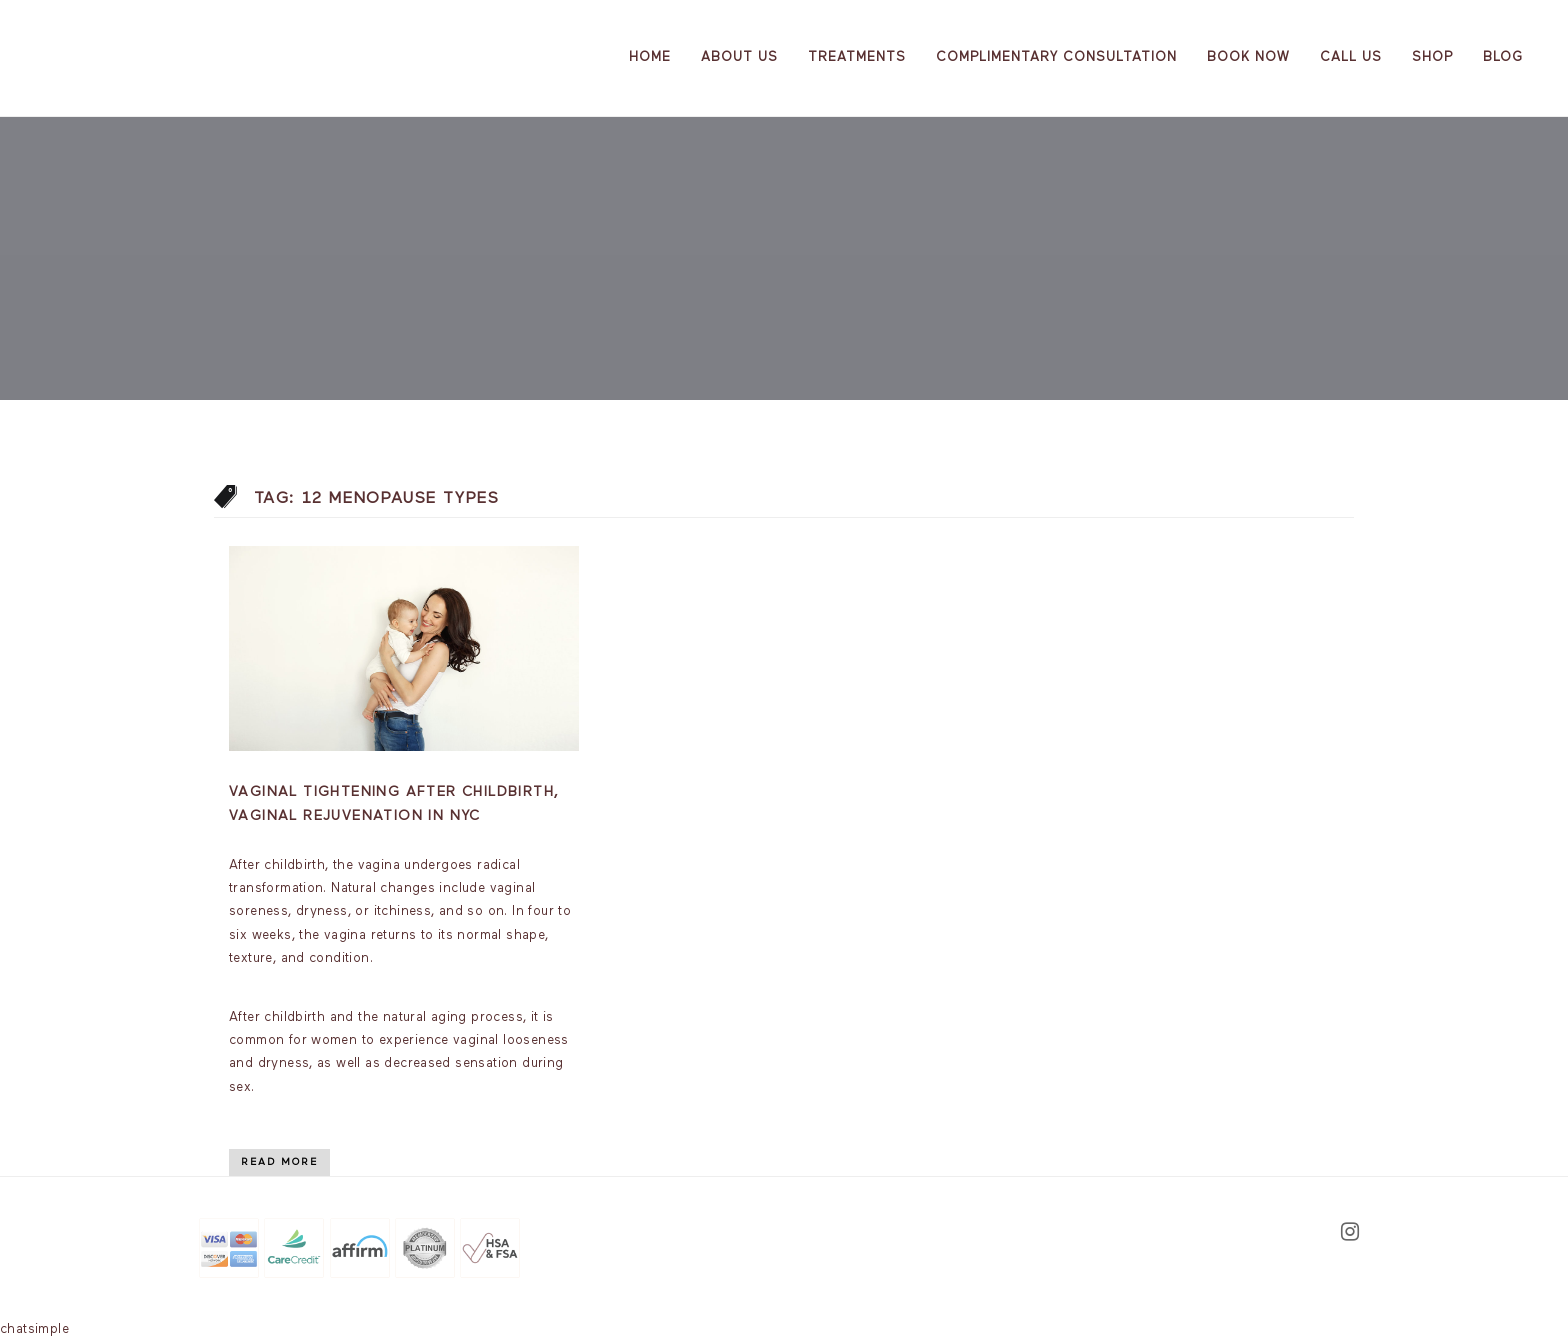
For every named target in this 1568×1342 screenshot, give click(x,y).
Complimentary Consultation (1056, 57)
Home (650, 57)
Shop (1432, 57)
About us (739, 57)
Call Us (1351, 57)
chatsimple (34, 1329)
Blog (1503, 57)
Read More (279, 1162)
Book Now (1248, 57)
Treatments (857, 57)
